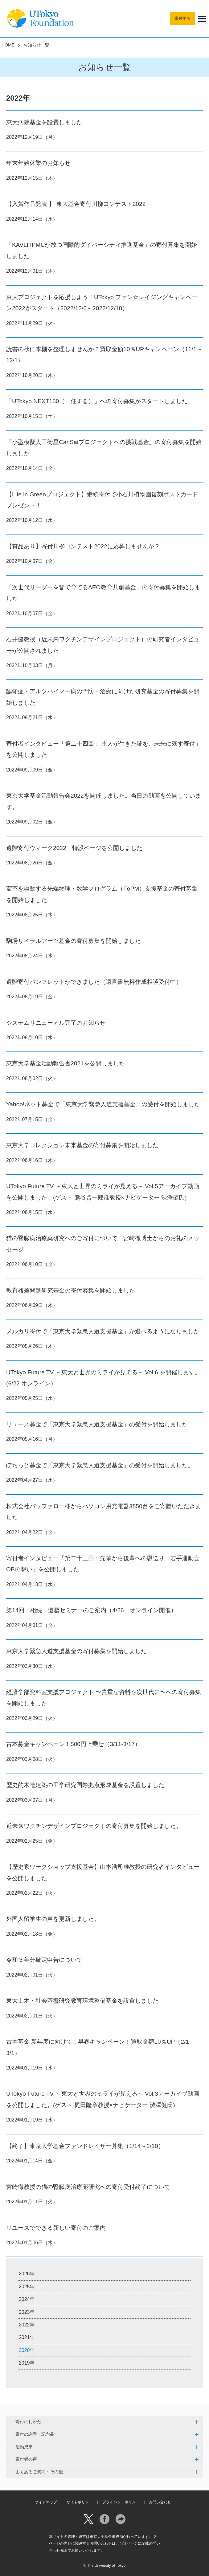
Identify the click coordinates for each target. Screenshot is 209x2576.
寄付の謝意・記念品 (34, 2434)
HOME (8, 44)
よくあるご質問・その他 (39, 2471)
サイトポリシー (79, 2502)
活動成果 (24, 2446)
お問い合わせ (160, 2502)
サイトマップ (46, 2502)
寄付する (182, 18)
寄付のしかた (28, 2421)
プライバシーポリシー (120, 2502)
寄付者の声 (26, 2459)
